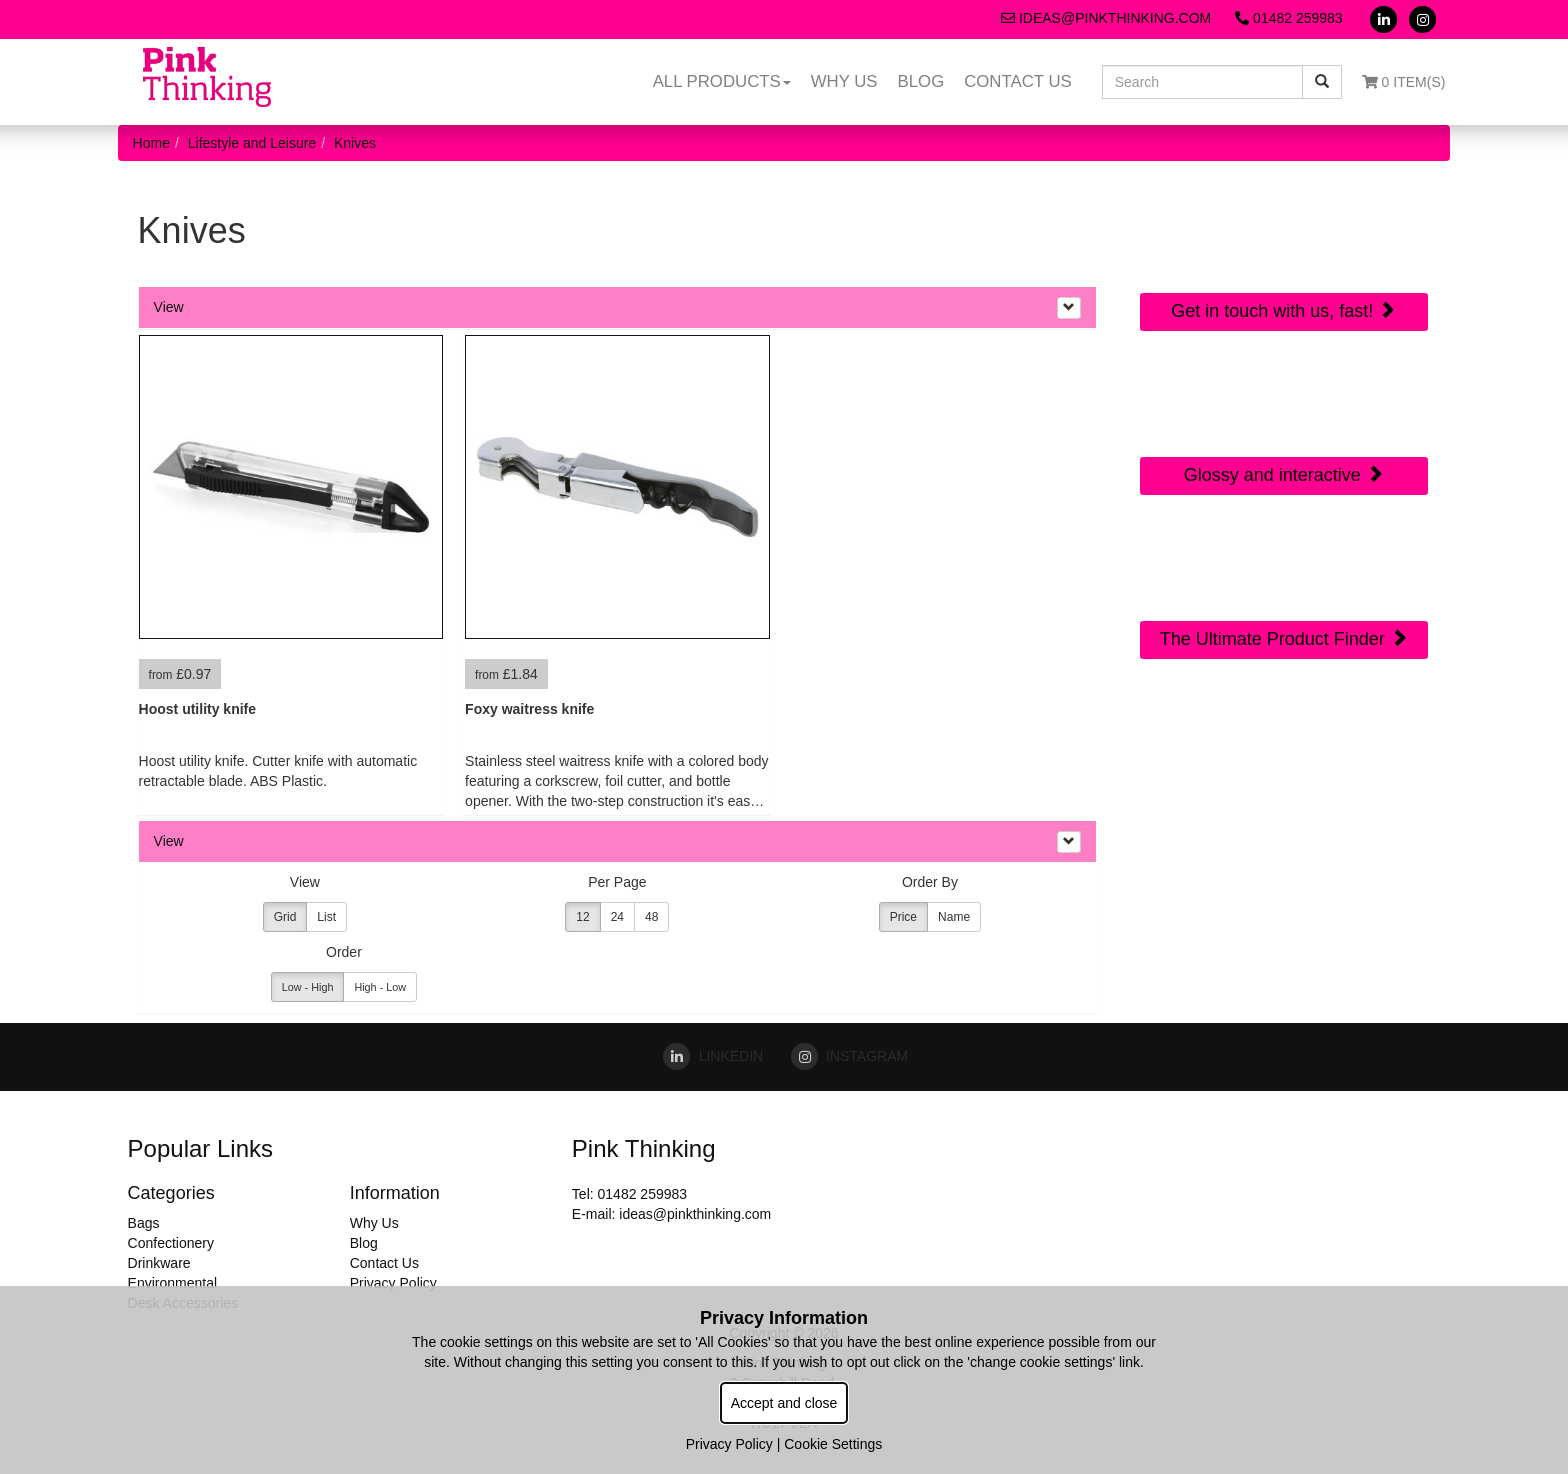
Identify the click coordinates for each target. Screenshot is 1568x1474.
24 (617, 917)
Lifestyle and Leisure (252, 143)
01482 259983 (1288, 18)
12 (582, 917)
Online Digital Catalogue (1283, 403)
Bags (144, 1223)
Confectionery (171, 1243)
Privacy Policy (393, 1283)
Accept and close (784, 1403)
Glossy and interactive (1284, 474)
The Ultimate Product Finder (1284, 638)
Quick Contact (1283, 227)
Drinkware (159, 1263)
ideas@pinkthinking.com (1106, 18)
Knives (355, 143)
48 (651, 917)
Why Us (844, 81)
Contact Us (1018, 81)
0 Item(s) (1404, 82)
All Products (722, 81)
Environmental (173, 1283)
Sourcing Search (1284, 555)
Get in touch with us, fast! (1283, 310)
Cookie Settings (833, 1444)
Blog (921, 81)
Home (151, 143)
